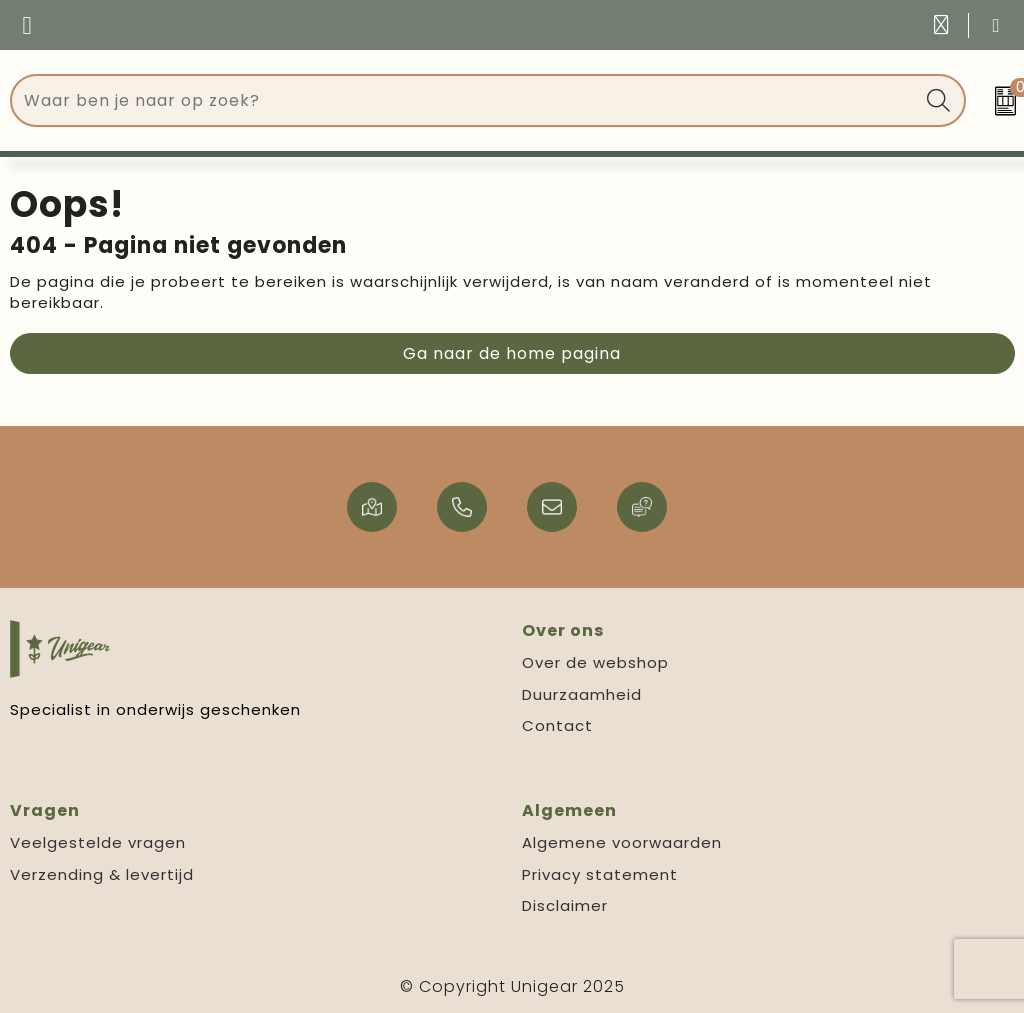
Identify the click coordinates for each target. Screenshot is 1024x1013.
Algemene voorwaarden (622, 842)
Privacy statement (600, 874)
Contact (557, 725)
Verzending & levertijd (102, 874)
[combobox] (465, 100)
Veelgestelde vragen (98, 842)
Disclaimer (565, 905)
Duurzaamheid (582, 694)
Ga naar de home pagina (512, 353)
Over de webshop (595, 662)
